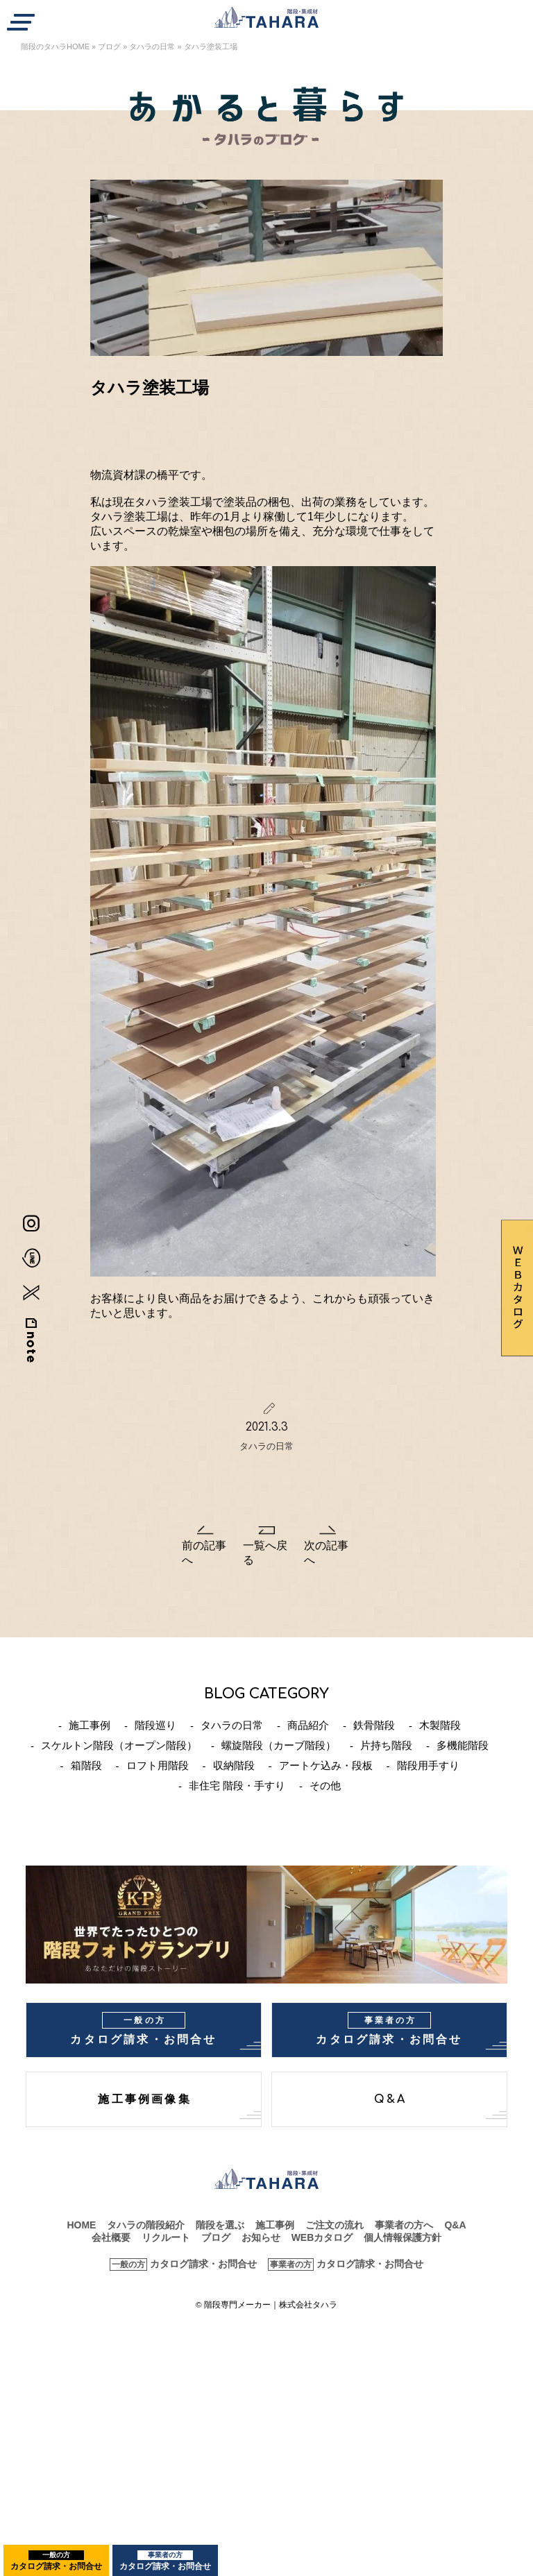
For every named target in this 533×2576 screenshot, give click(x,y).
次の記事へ (326, 1552)
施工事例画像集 (144, 2099)
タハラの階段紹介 (146, 2224)
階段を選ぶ (220, 2224)
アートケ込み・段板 (326, 1765)
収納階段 (234, 1765)
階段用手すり (428, 1765)
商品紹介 (308, 1725)
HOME (81, 2224)
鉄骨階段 (374, 1725)
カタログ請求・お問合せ (56, 2560)
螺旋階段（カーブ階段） (278, 1745)
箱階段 (86, 1765)
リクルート (166, 2237)
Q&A (390, 2099)
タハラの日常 (152, 46)
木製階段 (440, 1725)
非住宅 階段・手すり (237, 1785)
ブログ (109, 46)
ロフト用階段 (157, 1765)
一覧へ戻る (265, 1552)
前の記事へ (204, 1552)
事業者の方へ (404, 2224)
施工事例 (89, 1725)
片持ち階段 (386, 1745)
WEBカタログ (322, 2237)
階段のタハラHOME (55, 46)
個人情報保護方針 (402, 2237)
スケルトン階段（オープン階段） (119, 1745)
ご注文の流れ (334, 2224)
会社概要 (111, 2237)
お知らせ (261, 2237)
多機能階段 (463, 1745)
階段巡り (155, 1725)
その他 (325, 1785)
